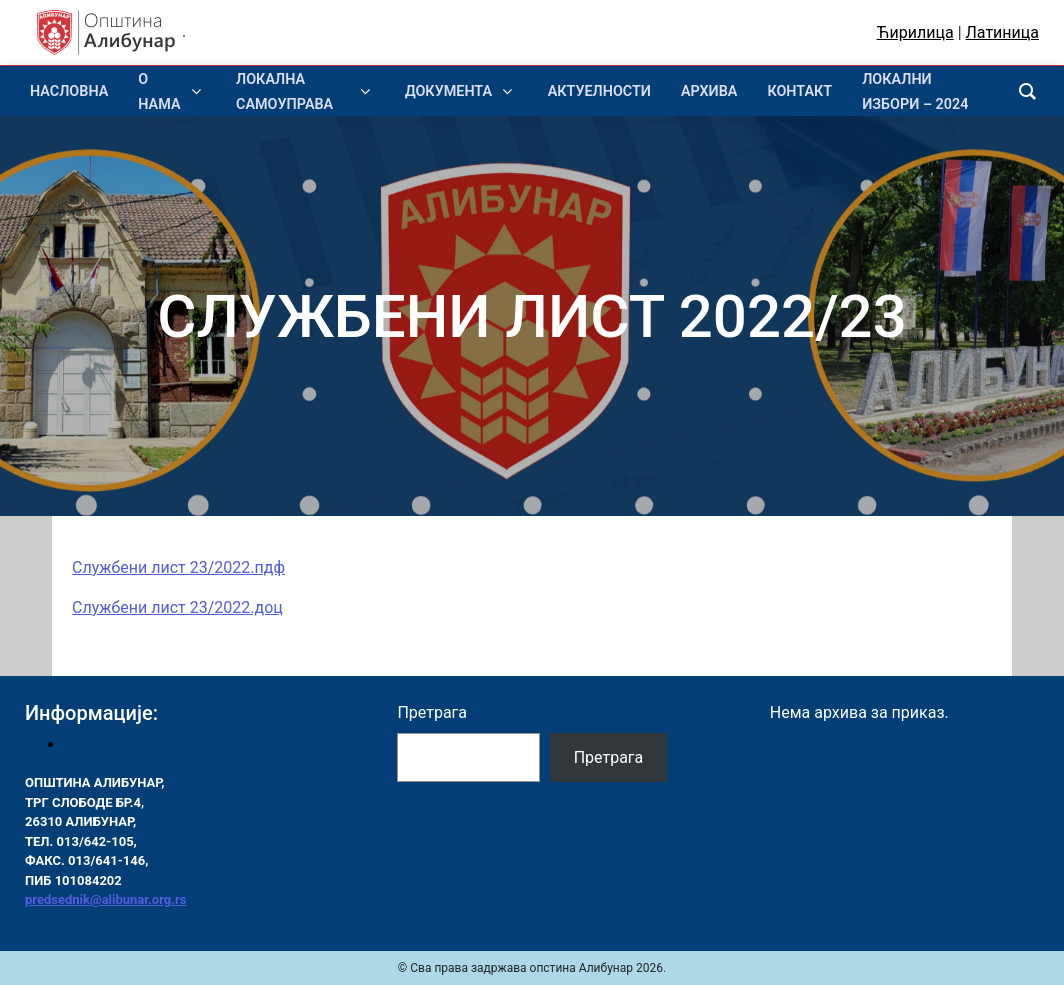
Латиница (1002, 32)
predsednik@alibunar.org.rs (105, 899)
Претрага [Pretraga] (609, 757)
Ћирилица (915, 32)
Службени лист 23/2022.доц (177, 607)
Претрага (432, 712)
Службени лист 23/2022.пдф (178, 567)
